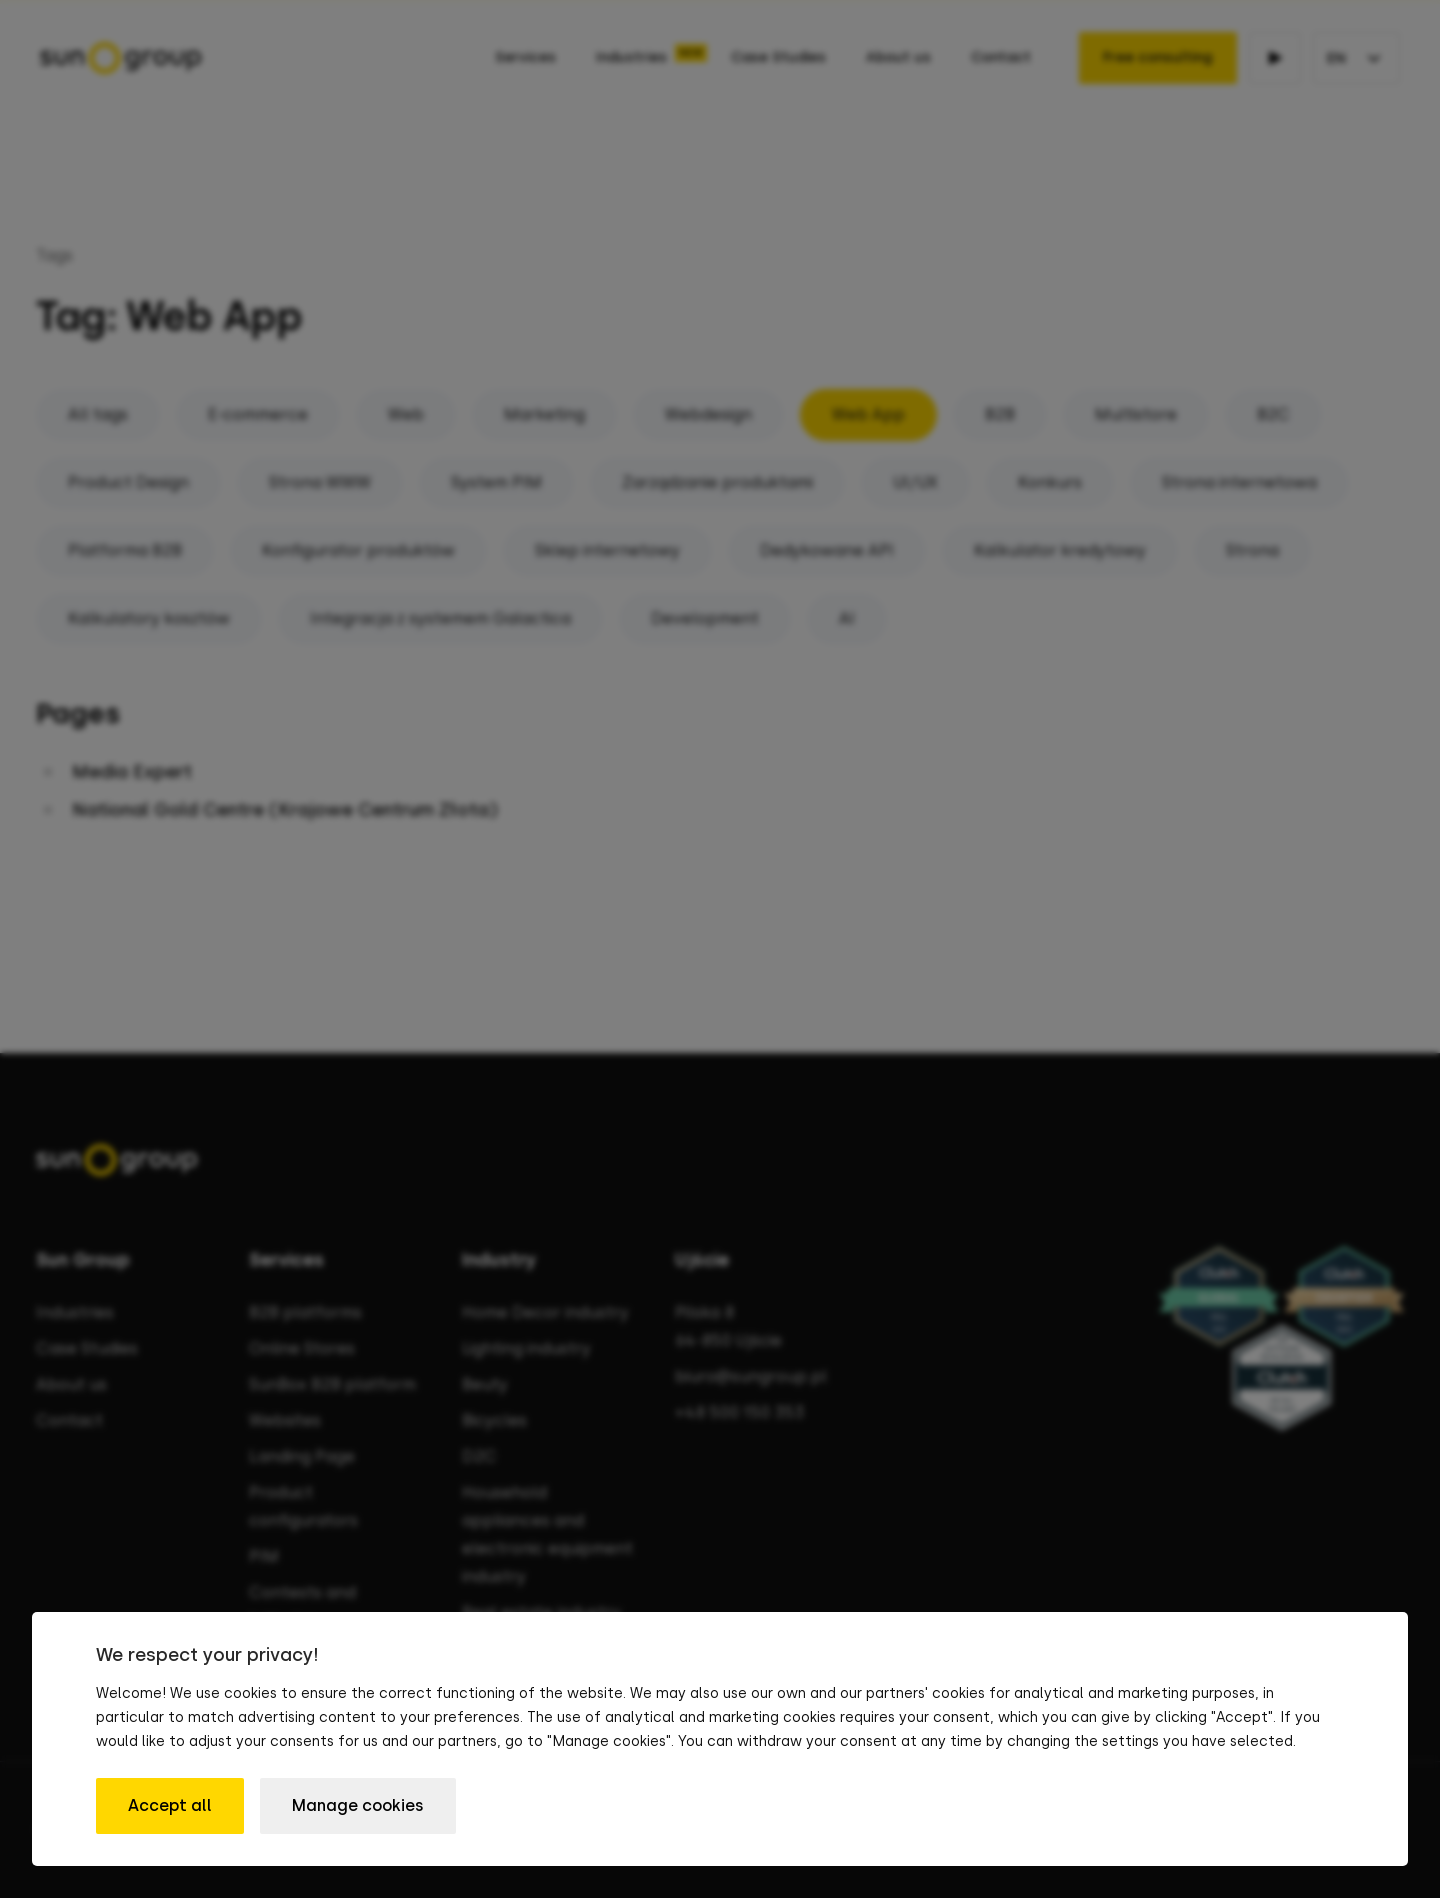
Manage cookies (358, 1805)
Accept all (170, 1805)
